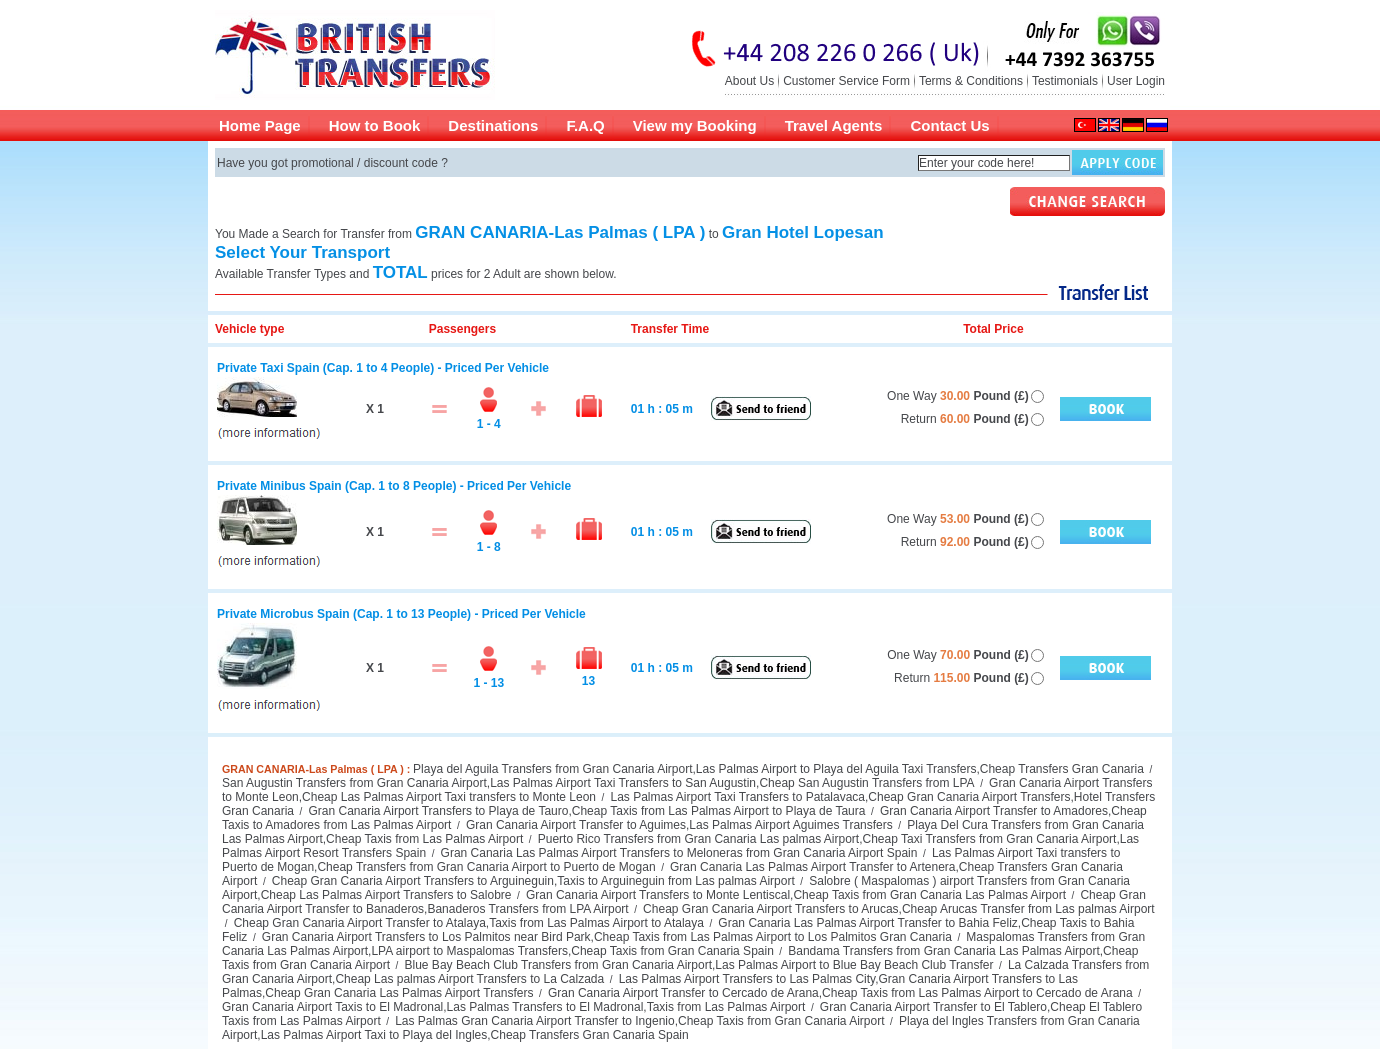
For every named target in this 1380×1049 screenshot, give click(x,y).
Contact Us (949, 125)
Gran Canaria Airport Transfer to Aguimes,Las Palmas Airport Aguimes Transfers (678, 825)
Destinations (493, 125)
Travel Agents (834, 125)
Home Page (260, 125)
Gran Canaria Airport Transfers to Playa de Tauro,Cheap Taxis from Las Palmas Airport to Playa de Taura (585, 811)
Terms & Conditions (971, 81)
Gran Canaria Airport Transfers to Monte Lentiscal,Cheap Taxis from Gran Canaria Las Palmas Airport (794, 895)
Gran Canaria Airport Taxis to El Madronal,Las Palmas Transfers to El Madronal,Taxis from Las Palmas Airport (513, 1007)
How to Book (375, 125)
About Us (749, 81)
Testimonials (1065, 81)
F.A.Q (585, 125)
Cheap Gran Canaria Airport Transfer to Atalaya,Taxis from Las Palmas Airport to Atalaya (467, 923)
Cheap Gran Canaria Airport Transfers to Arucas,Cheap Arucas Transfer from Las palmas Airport (897, 909)
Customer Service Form (846, 81)
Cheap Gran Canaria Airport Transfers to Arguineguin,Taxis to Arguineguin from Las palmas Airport (531, 881)
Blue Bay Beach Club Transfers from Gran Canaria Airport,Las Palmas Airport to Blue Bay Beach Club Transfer (697, 965)
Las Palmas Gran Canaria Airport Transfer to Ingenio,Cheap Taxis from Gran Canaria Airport (638, 1021)
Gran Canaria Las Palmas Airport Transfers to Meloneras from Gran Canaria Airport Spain (677, 853)
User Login (1136, 81)
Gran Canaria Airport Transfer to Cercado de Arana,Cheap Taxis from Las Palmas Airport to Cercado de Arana (839, 993)
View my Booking (695, 125)
